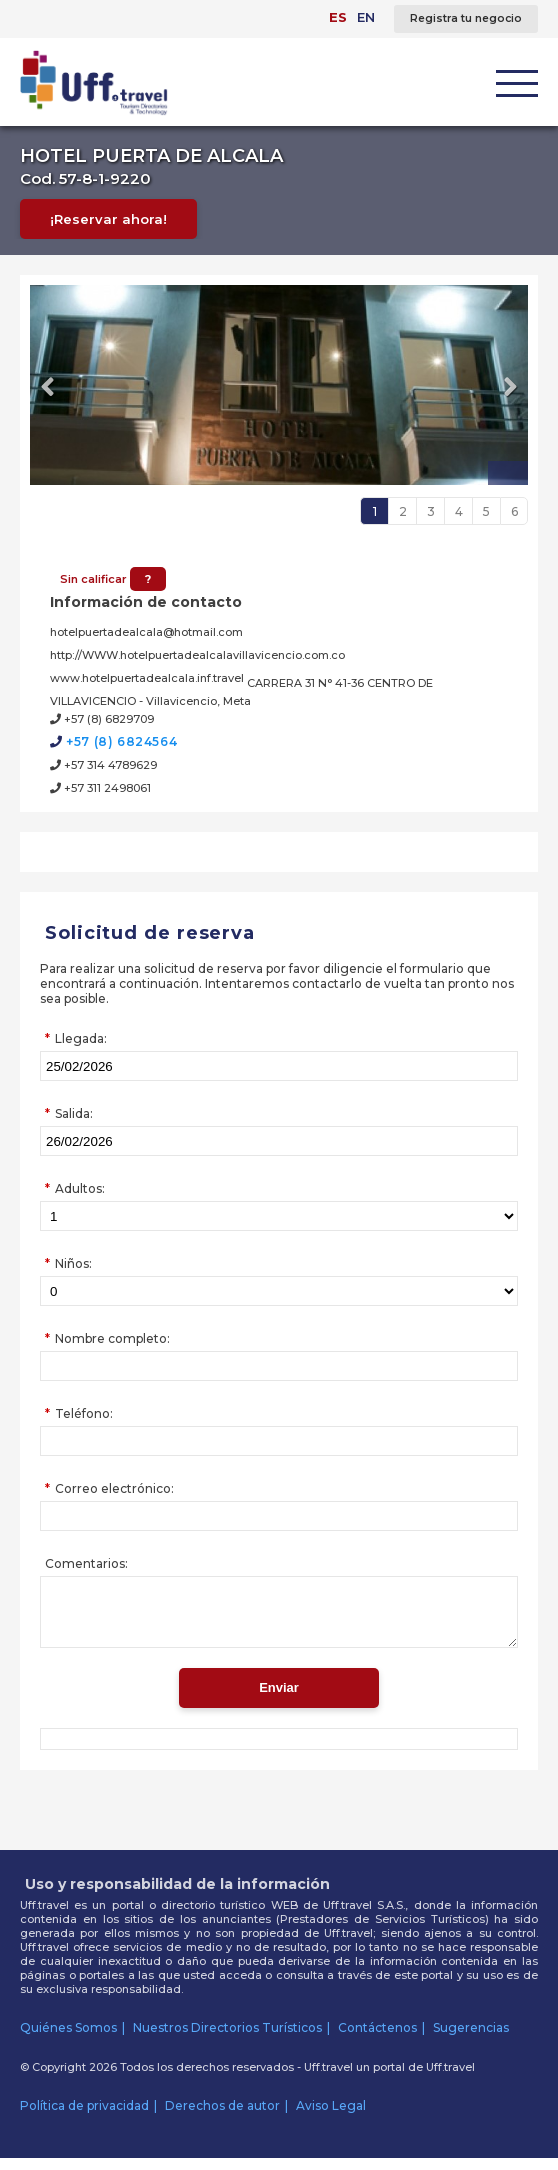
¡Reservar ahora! (108, 219)
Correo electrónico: (114, 1488)
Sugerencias (471, 2039)
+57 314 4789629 (103, 765)
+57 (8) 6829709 (102, 719)
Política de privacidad (84, 2117)
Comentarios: (86, 1563)
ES (338, 17)
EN (366, 17)
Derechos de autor (222, 2117)
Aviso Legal (331, 2117)
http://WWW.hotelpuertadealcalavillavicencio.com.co (197, 655)
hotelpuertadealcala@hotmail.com (146, 632)
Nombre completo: (112, 1338)
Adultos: (80, 1188)
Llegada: (81, 1038)
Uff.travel (450, 2079)
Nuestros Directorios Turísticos (227, 2039)
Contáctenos (377, 2039)
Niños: (73, 1263)
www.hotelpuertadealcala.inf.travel (147, 678)
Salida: (74, 1113)
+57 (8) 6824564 (113, 741)
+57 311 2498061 (100, 788)
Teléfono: (84, 1413)
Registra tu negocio (466, 18)
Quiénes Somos (68, 2039)
